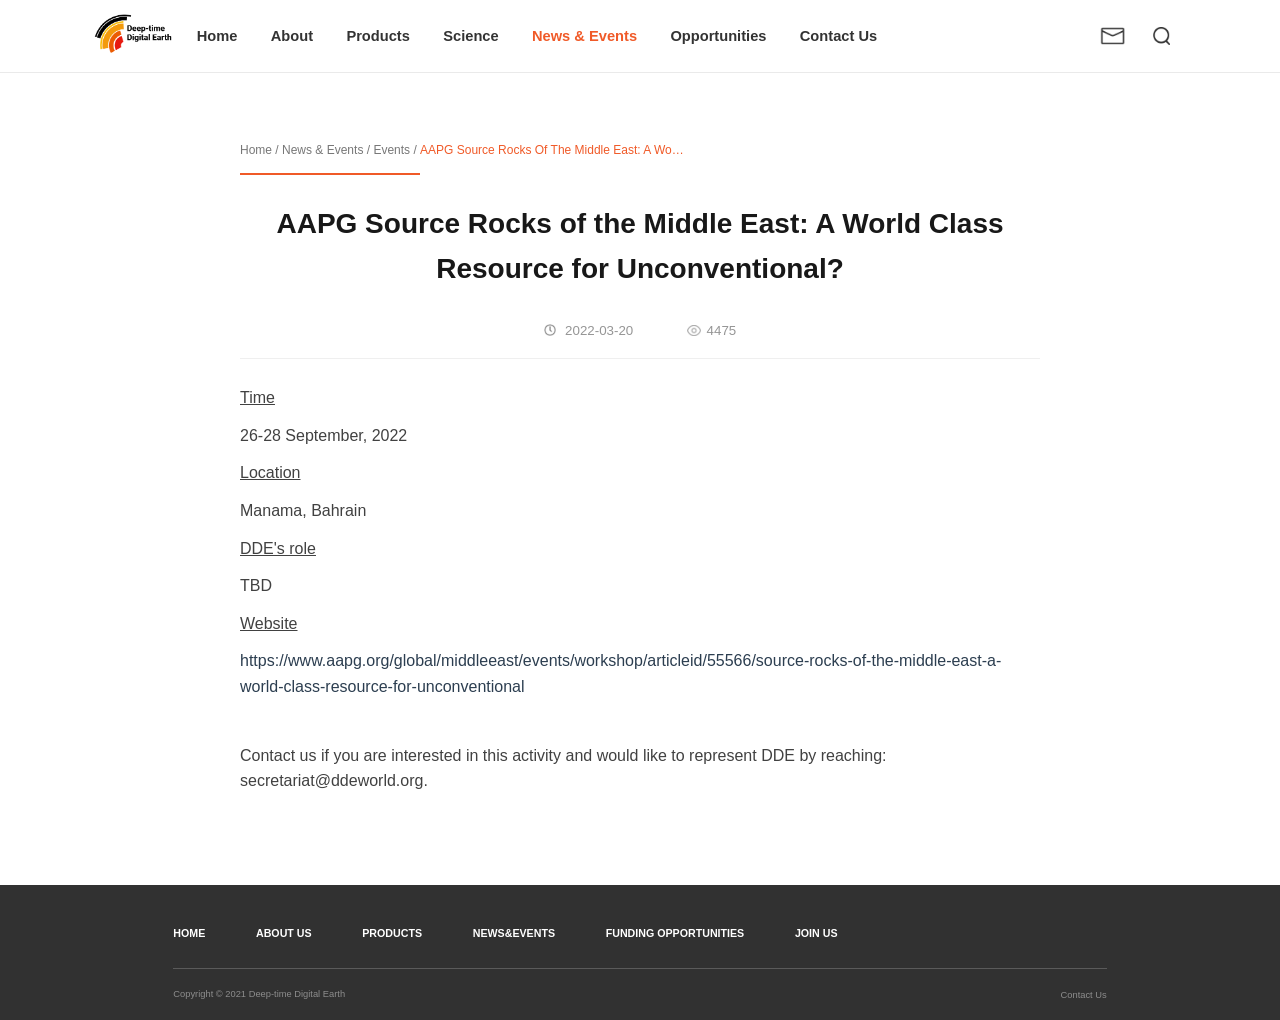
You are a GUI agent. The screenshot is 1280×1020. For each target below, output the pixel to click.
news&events (514, 933)
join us (816, 933)
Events (391, 150)
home (189, 933)
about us (284, 933)
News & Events (322, 150)
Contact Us (1084, 995)
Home (256, 150)
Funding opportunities (675, 933)
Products (392, 933)
